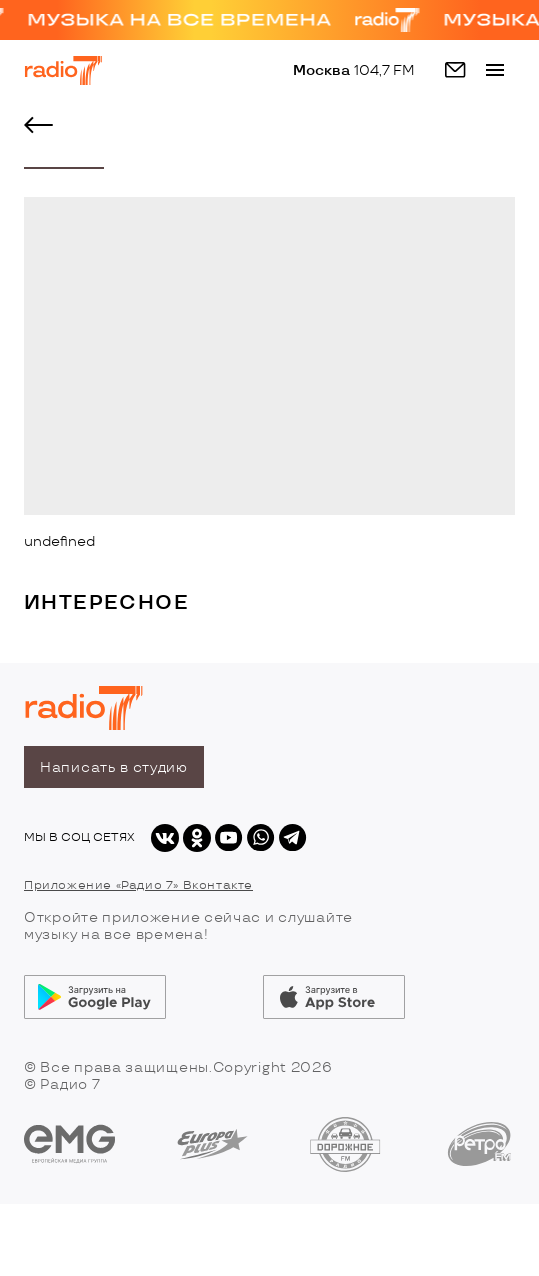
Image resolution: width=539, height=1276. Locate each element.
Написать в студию (114, 767)
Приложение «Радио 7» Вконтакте (138, 885)
